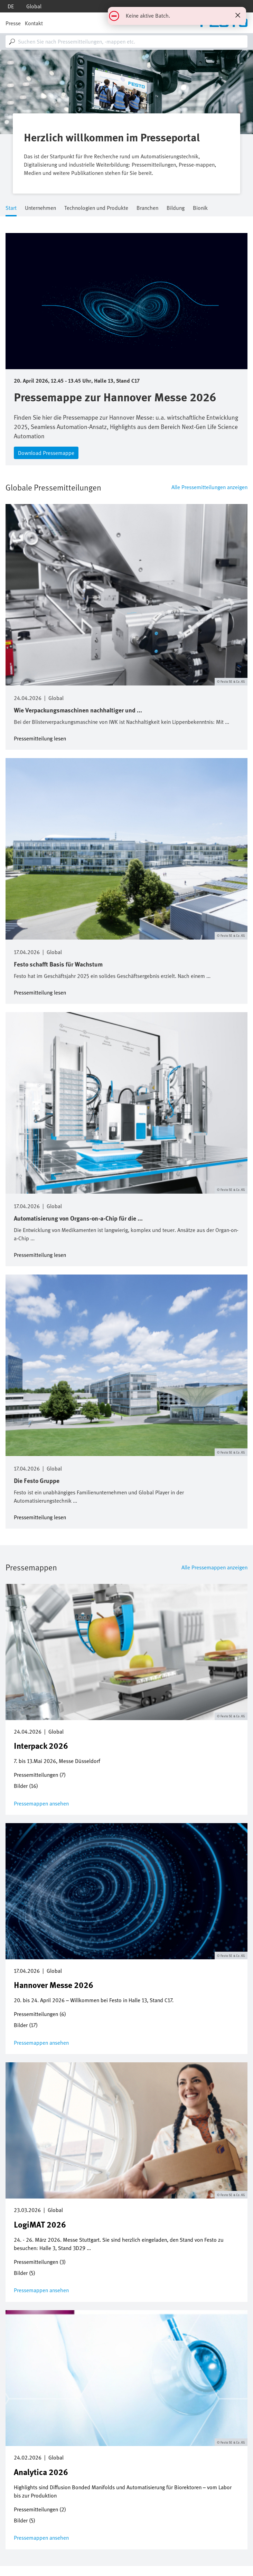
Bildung (176, 208)
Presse (13, 23)
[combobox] (126, 41)
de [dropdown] (11, 6)
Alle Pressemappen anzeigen (214, 1567)
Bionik (200, 208)
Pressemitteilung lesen (40, 737)
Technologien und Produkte (96, 208)
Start (11, 208)
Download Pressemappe (46, 453)
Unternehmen (40, 208)
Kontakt (34, 23)
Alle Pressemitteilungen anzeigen (209, 487)
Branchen (147, 208)
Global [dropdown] (33, 6)
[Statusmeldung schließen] (237, 15)
